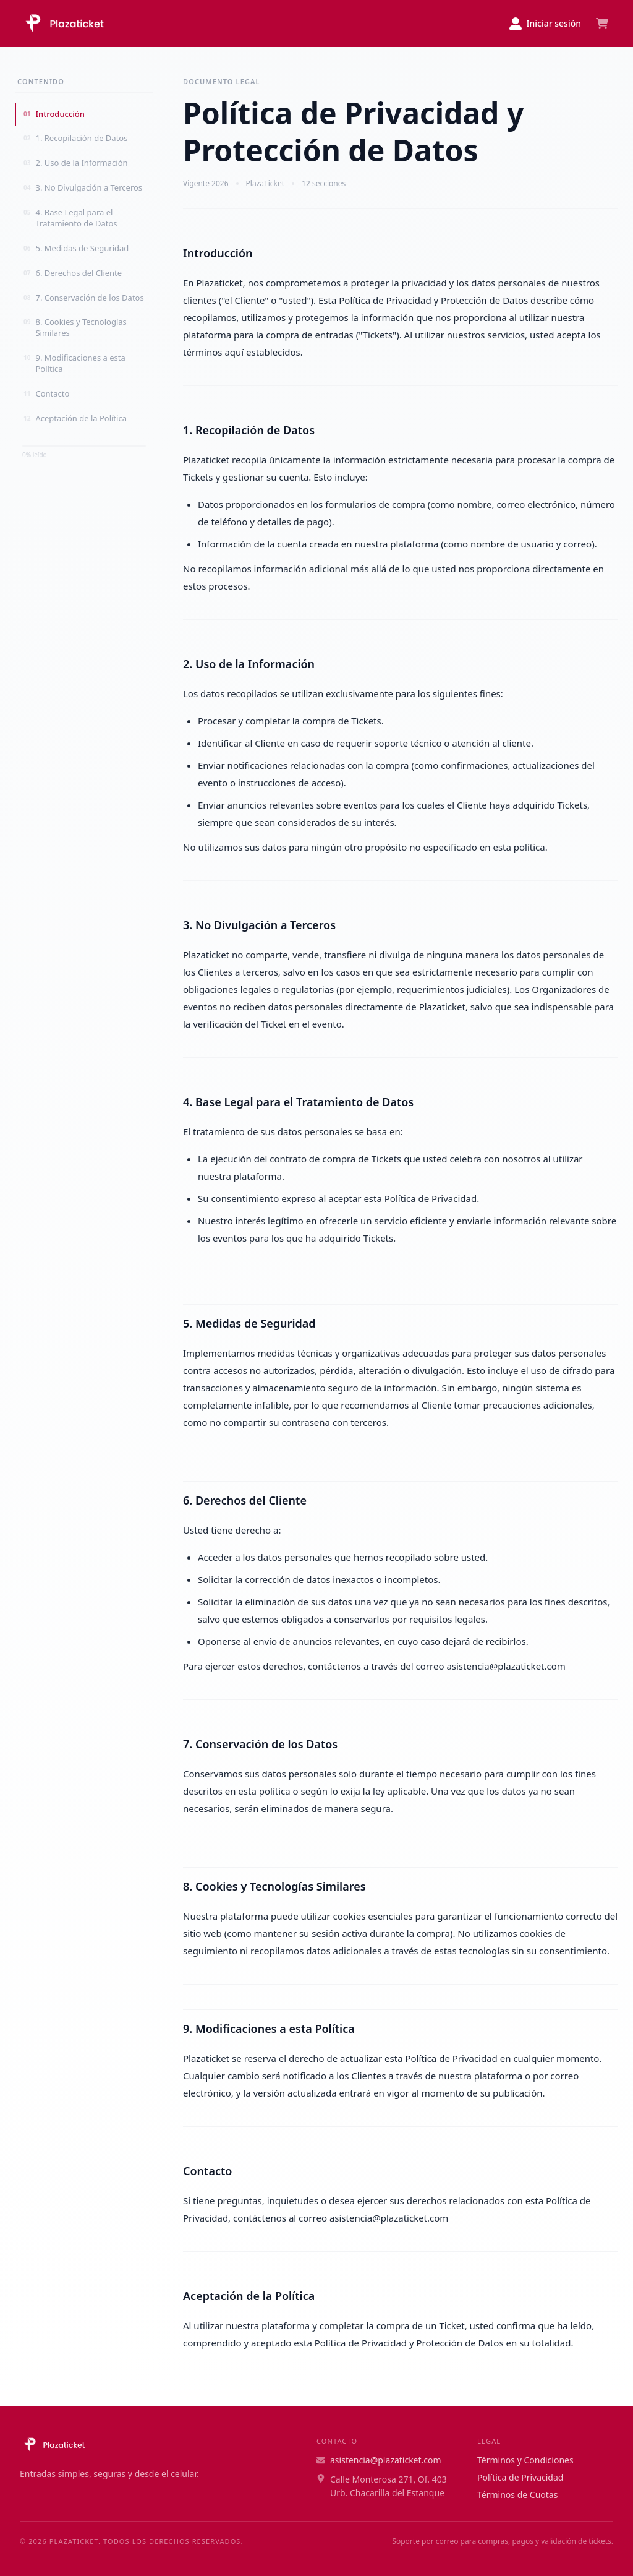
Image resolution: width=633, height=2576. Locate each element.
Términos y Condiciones (525, 2460)
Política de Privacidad (520, 2477)
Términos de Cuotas (517, 2495)
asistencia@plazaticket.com (378, 2460)
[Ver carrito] (602, 23)
